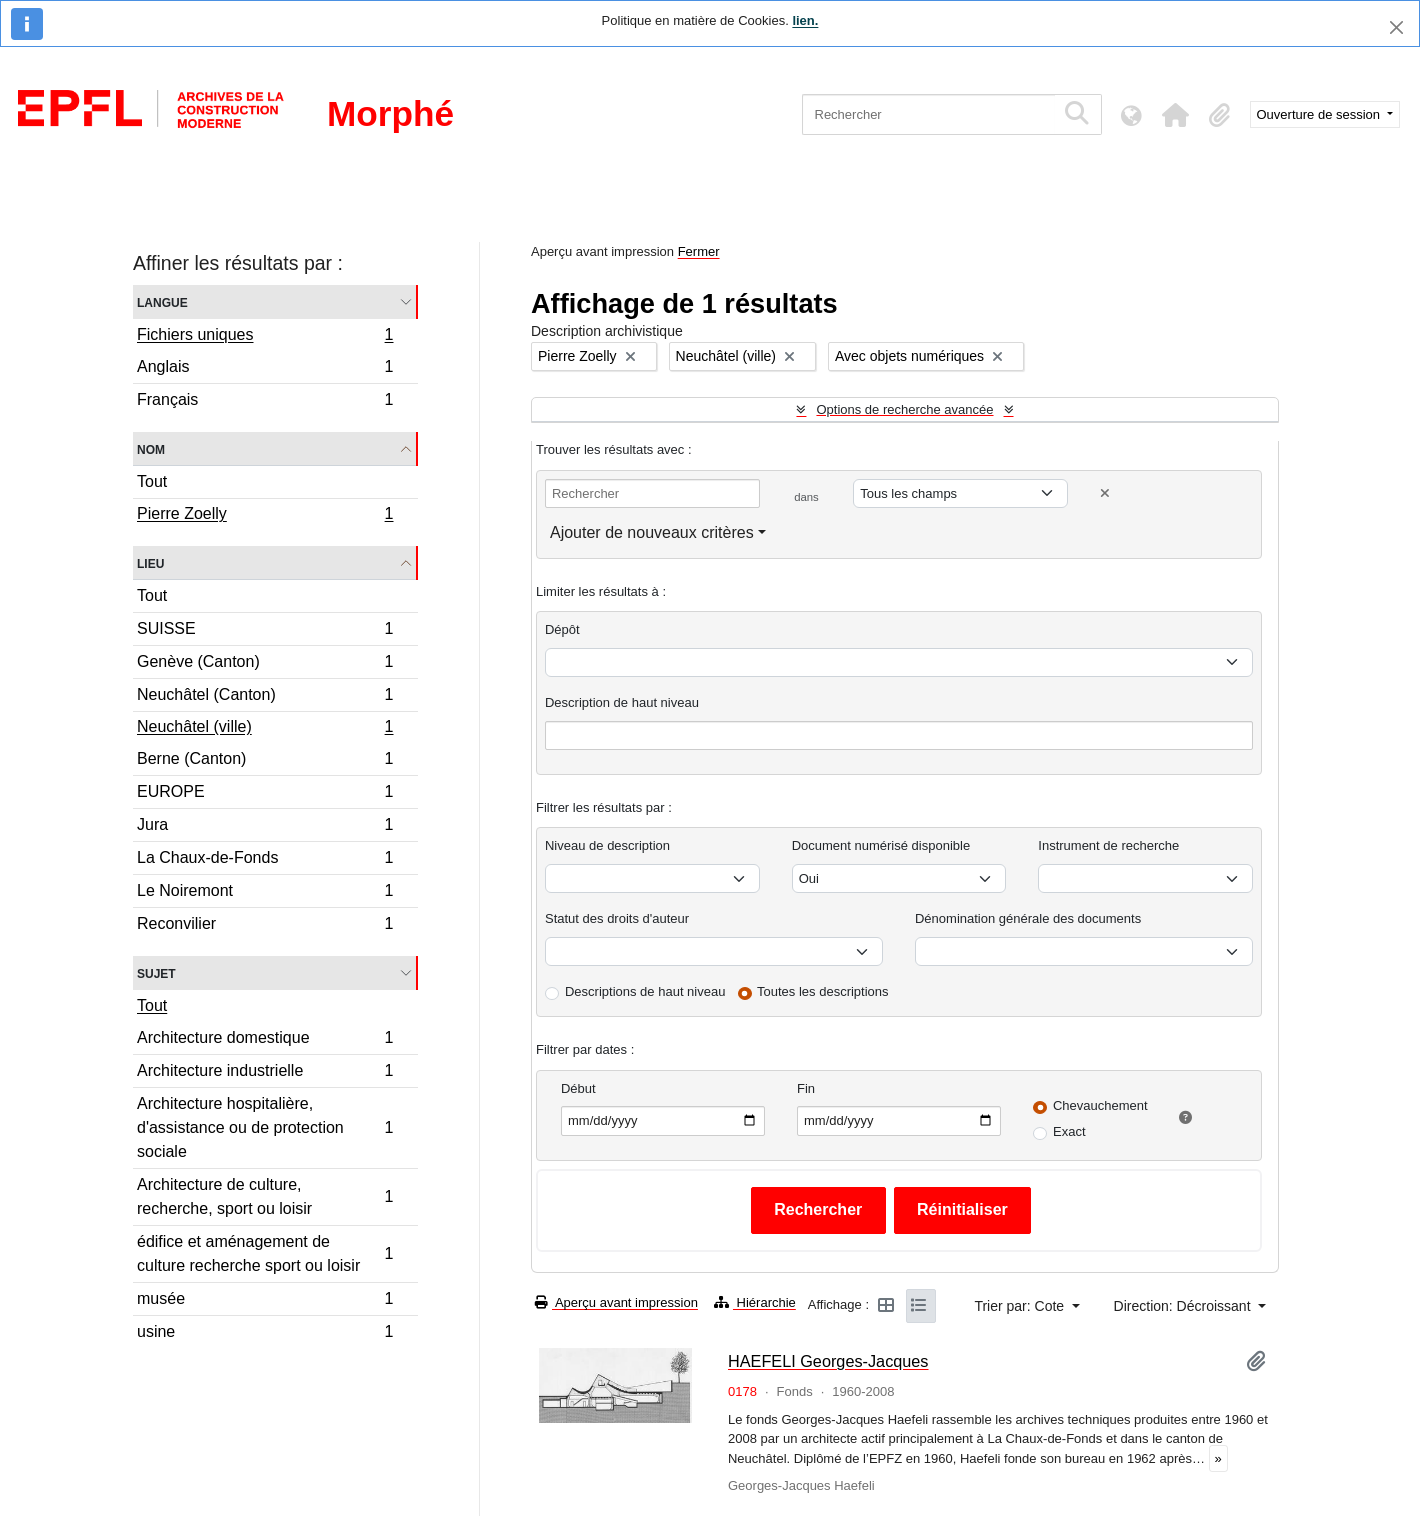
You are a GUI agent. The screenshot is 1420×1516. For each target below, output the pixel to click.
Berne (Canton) (265, 761)
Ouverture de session (1320, 114)
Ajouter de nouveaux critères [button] (652, 532)
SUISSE (265, 631)
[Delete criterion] (1105, 493)
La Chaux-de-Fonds (265, 860)
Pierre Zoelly (265, 516)
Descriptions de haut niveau (645, 991)
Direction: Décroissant (1184, 1306)
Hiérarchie (755, 1302)
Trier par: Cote (1021, 1306)
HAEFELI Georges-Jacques (828, 1361)
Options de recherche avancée (904, 409)
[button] (1176, 115)
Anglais (265, 369)
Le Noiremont (265, 893)
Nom (151, 448)
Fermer (699, 251)
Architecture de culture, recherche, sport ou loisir (265, 1196)
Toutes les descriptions (823, 991)
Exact (1069, 1131)
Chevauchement (1100, 1105)
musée (265, 1301)
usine (265, 1334)
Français (265, 402)
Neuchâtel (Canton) (265, 697)
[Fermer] (1396, 27)
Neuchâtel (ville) (265, 729)
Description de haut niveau (622, 702)
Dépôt (562, 629)
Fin (806, 1088)
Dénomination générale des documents (1028, 918)
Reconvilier (265, 926)
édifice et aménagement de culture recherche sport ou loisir (265, 1253)
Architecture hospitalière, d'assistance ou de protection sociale (265, 1127)
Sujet (156, 972)
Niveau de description (607, 845)
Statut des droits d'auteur (617, 918)
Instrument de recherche (1108, 845)
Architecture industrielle (265, 1073)
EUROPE (265, 794)
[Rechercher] (928, 114)
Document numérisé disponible (881, 845)
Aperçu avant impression (616, 1302)
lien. (805, 20)
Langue (162, 301)
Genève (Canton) (265, 664)
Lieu (150, 562)
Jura (265, 827)
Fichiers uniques (265, 337)
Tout (152, 481)
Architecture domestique (265, 1040)
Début (578, 1088)
